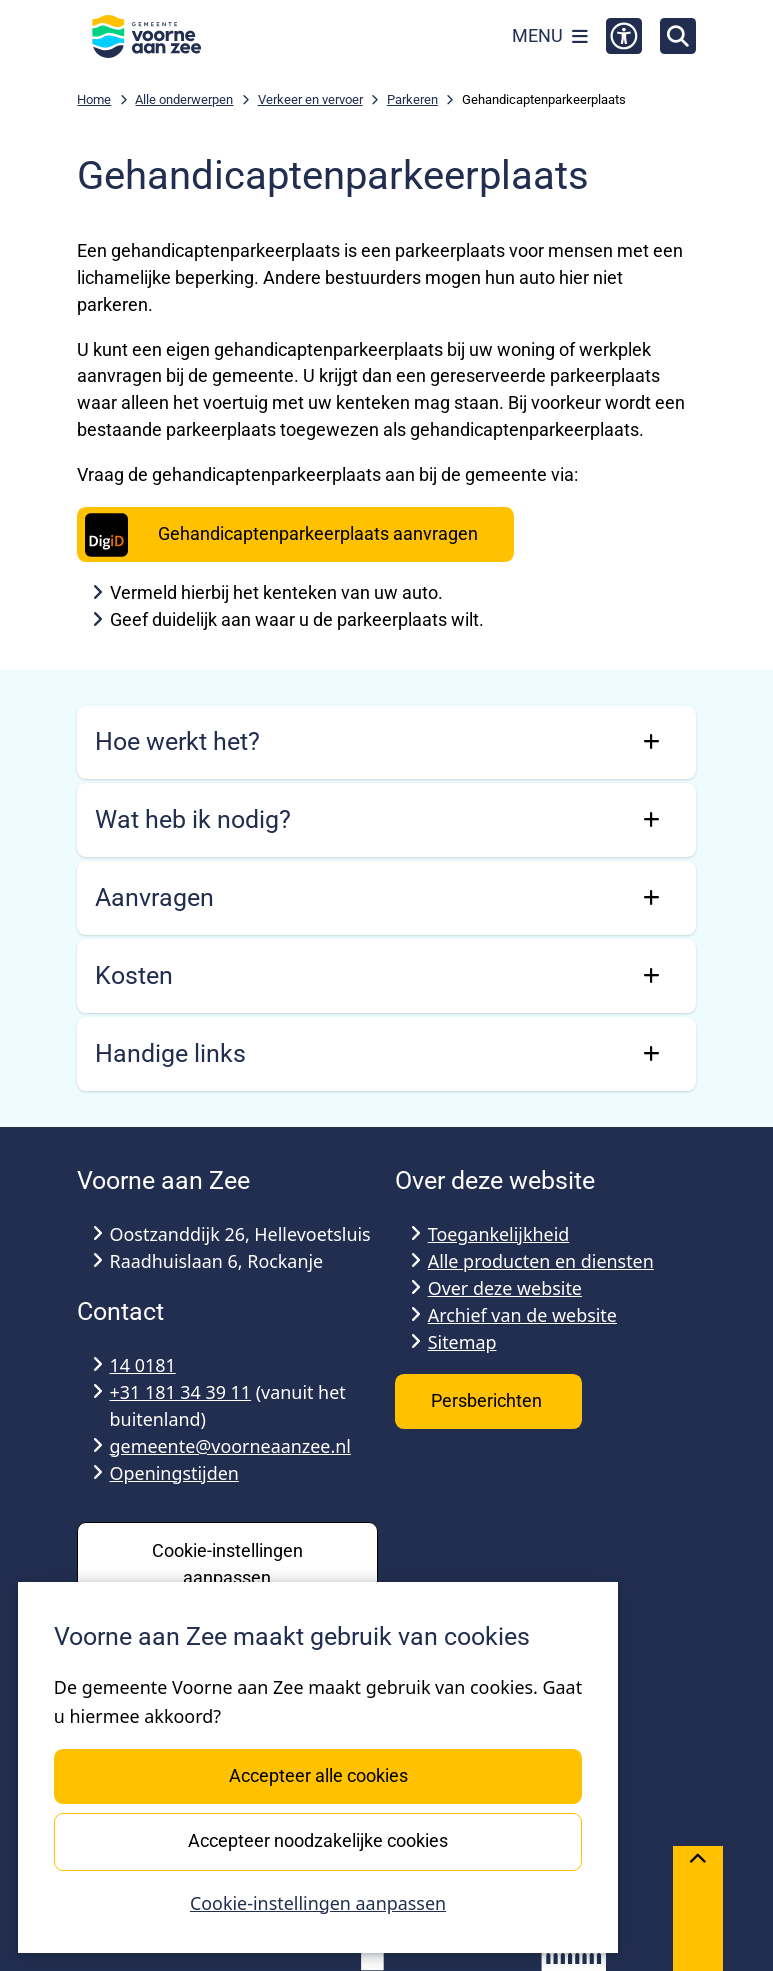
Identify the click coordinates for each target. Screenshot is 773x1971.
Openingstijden (174, 1473)
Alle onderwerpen (184, 99)
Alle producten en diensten (541, 1261)
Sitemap (462, 1342)
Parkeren (412, 99)
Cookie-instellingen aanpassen (318, 1903)
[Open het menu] (550, 36)
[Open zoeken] (678, 36)
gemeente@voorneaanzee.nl (230, 1446)
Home (94, 99)
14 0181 (143, 1365)
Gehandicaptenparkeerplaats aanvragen (279, 535)
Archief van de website (522, 1315)
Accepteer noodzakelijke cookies (318, 1840)
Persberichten (488, 1400)
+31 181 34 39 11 (181, 1392)
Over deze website (505, 1288)
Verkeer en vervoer (310, 99)
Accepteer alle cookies (317, 1775)
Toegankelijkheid (499, 1234)
